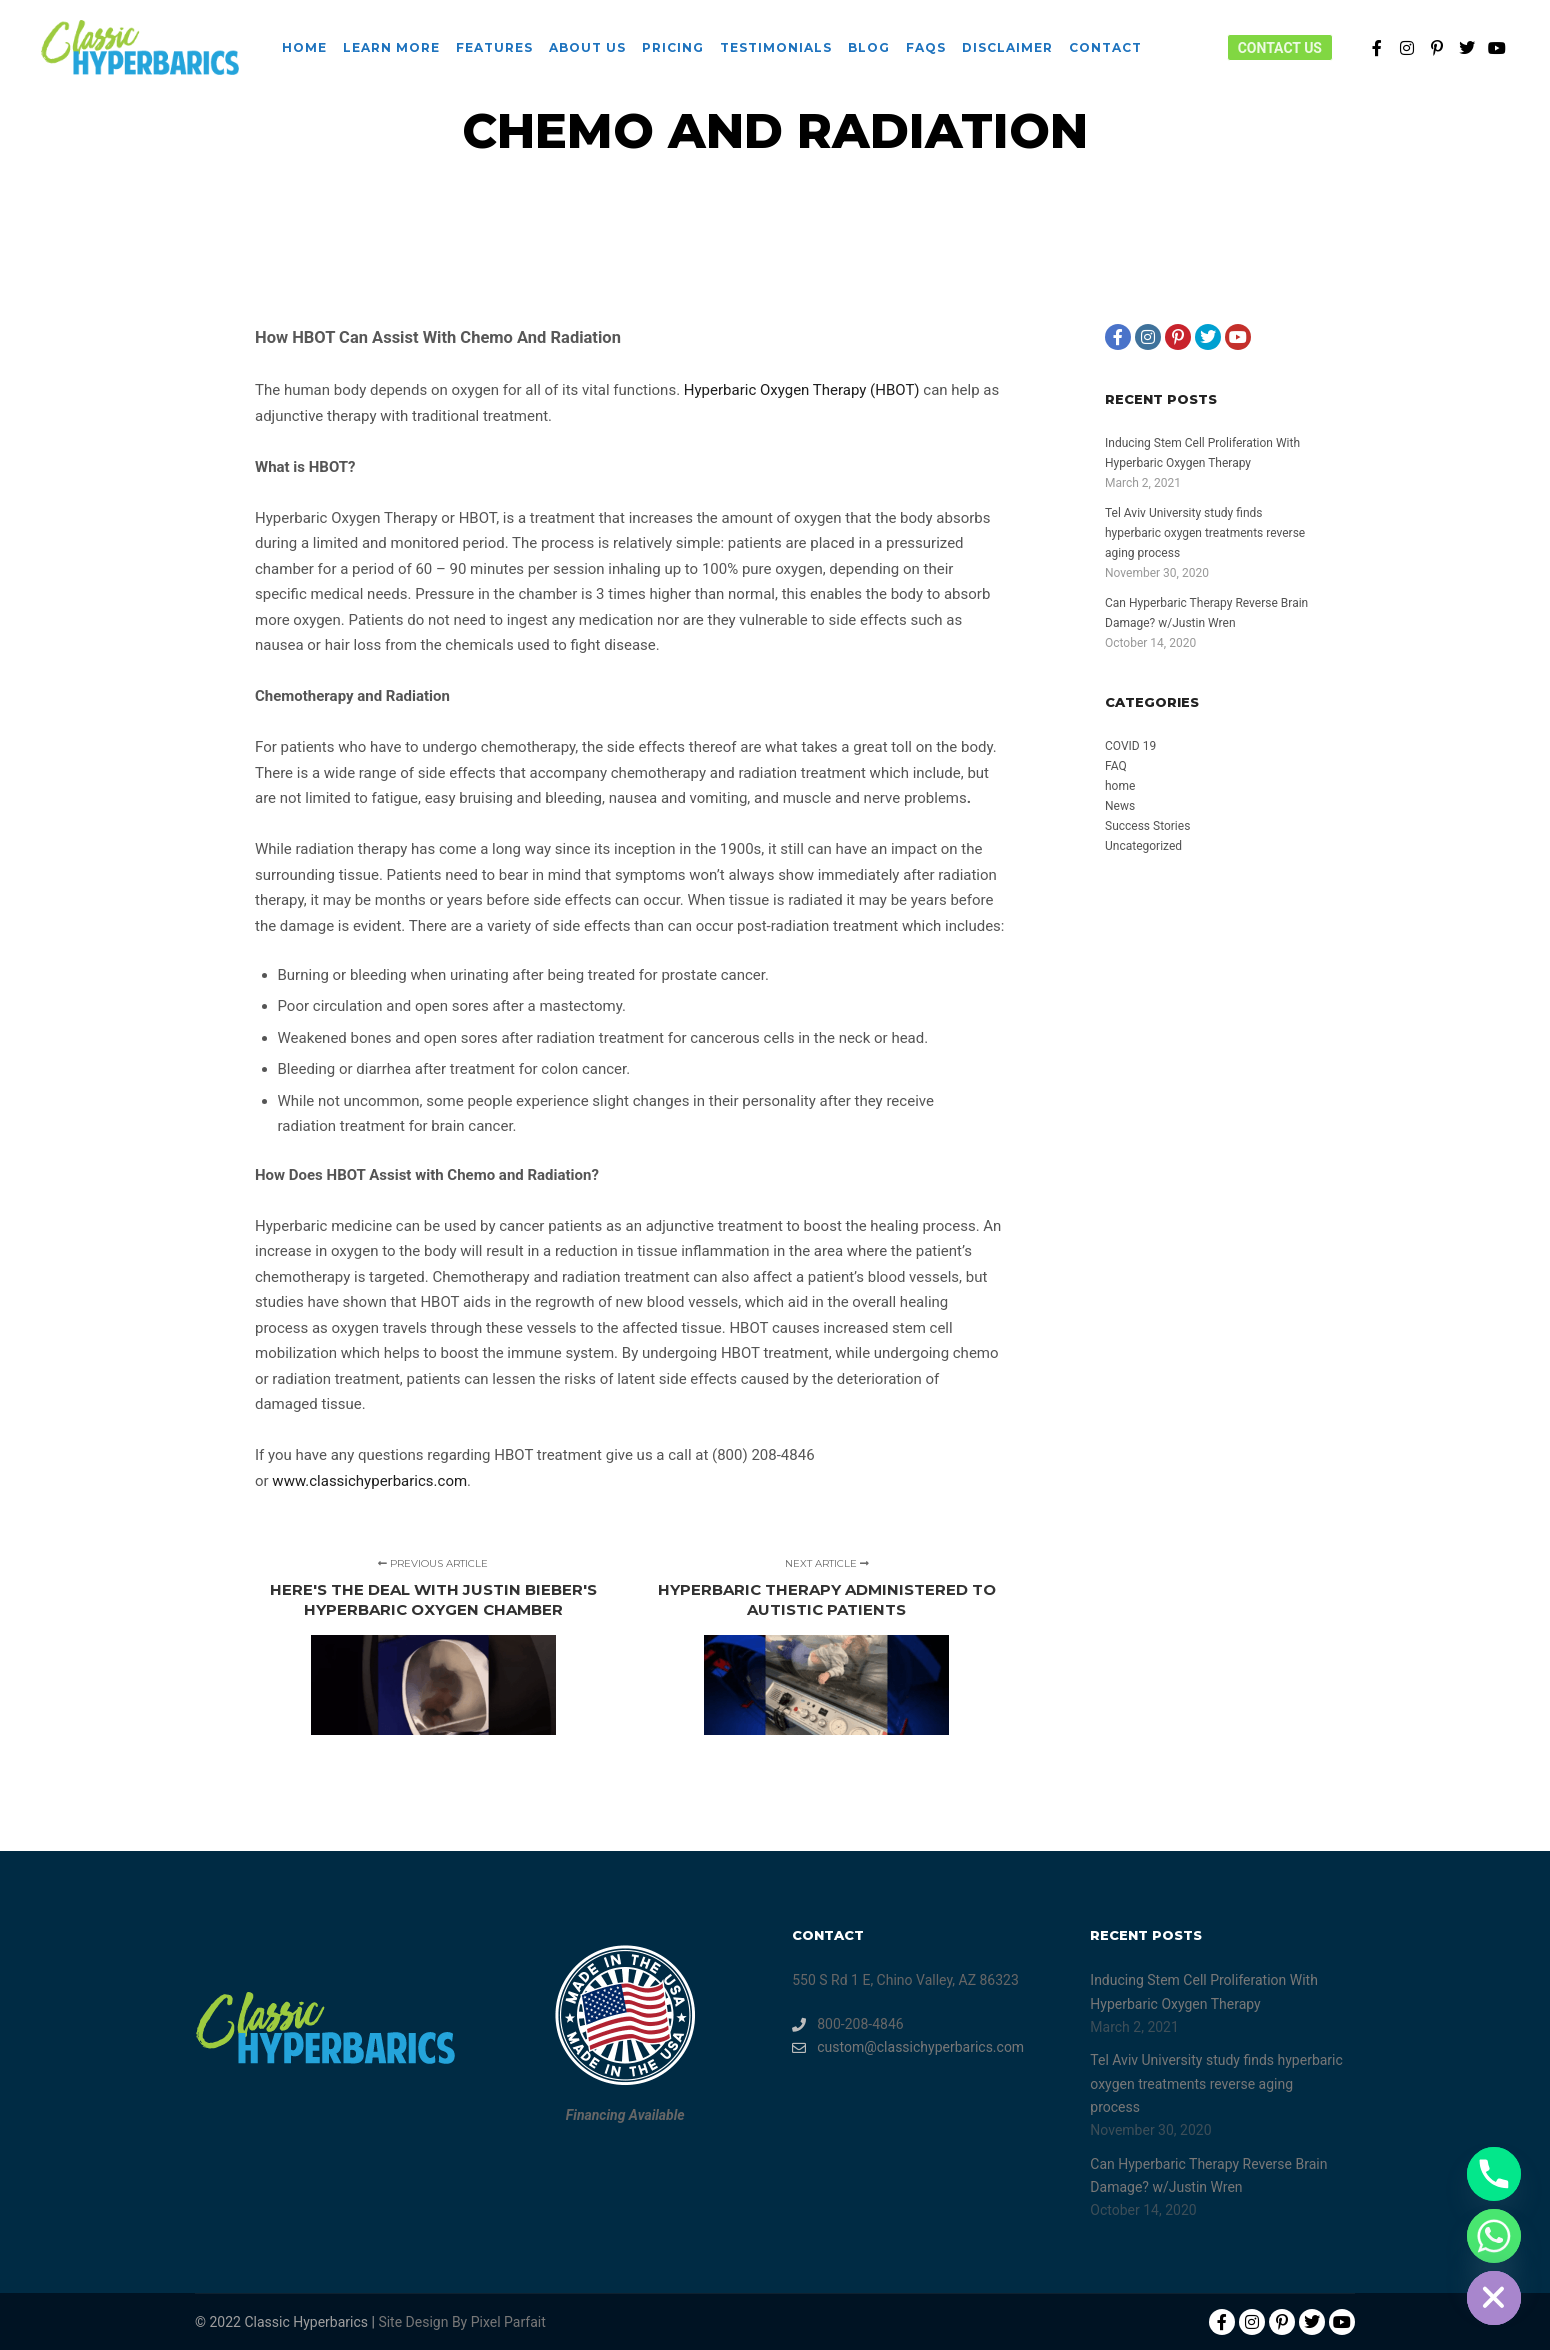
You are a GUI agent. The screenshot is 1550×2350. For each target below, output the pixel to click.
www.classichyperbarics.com (369, 1481)
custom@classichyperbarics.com (908, 2047)
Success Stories (1147, 826)
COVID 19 (1130, 746)
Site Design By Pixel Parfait (461, 2322)
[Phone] (1494, 2174)
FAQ (1116, 766)
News (1120, 806)
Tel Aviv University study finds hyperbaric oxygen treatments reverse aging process (1205, 533)
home (1120, 786)
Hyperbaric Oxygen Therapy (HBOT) (802, 390)
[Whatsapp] (1494, 2236)
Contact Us (1280, 48)
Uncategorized (1143, 846)
